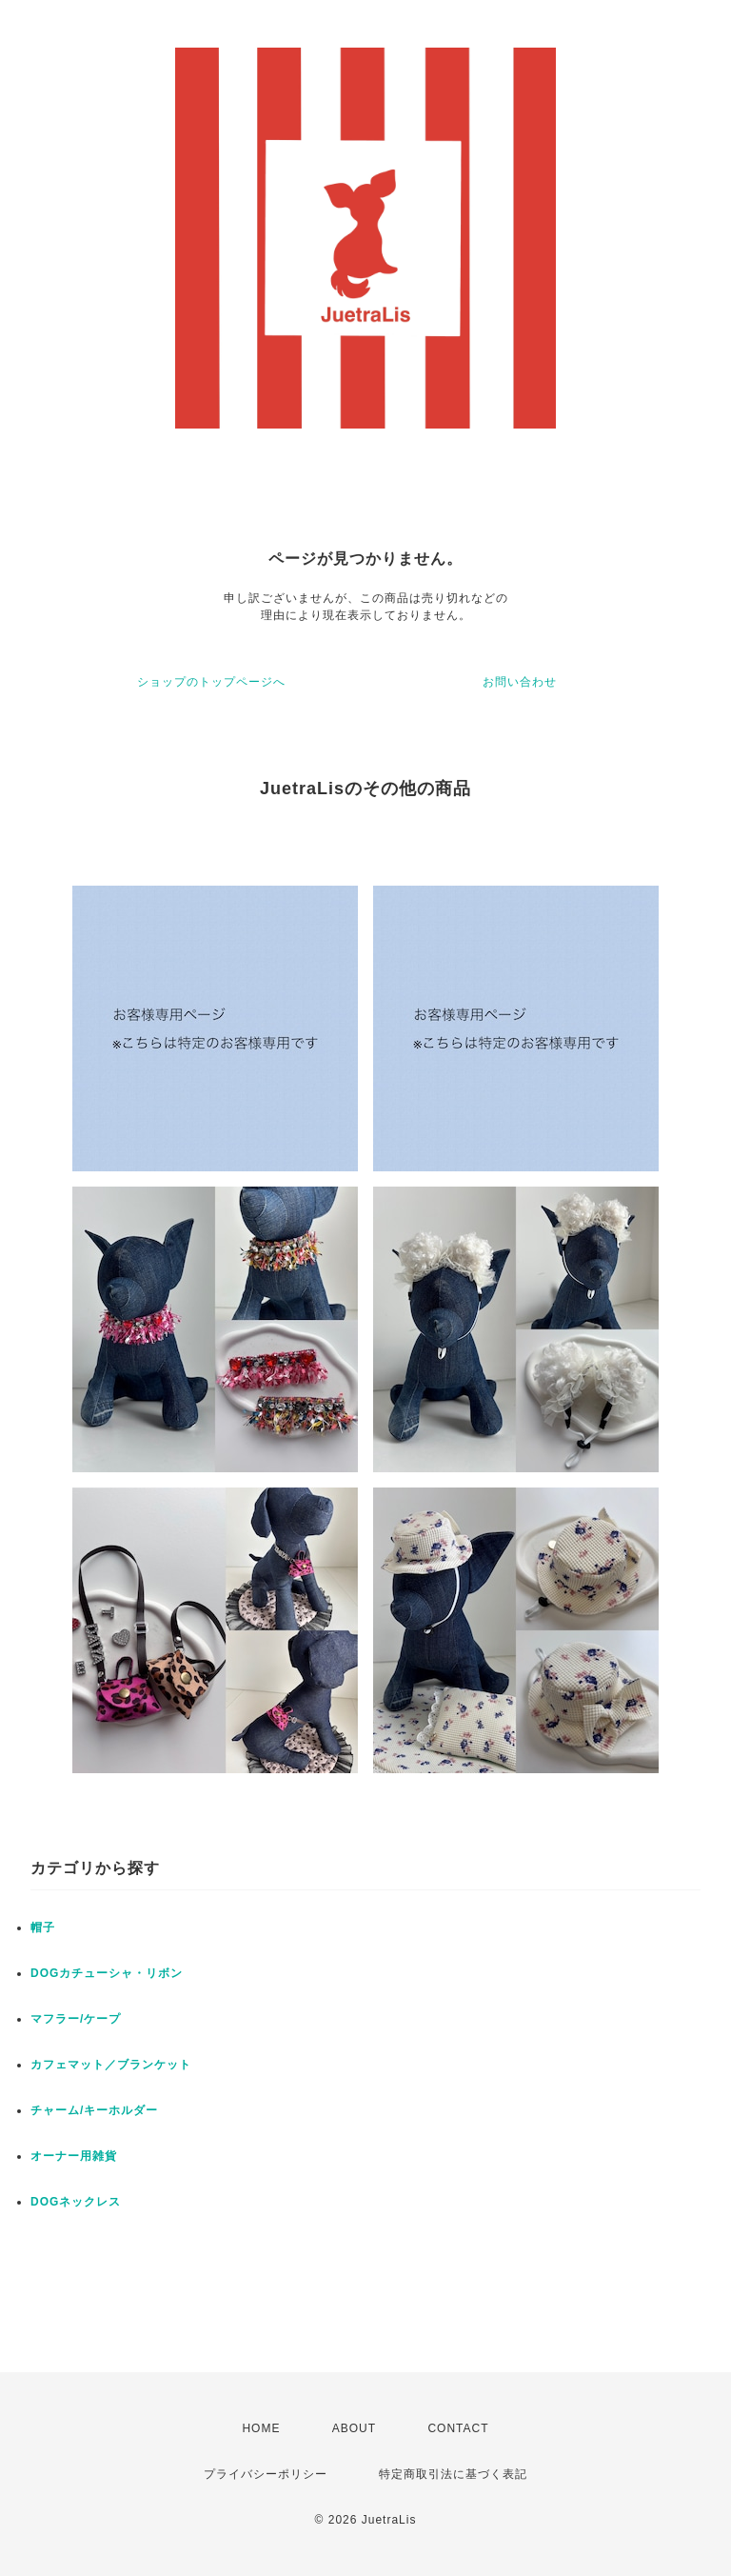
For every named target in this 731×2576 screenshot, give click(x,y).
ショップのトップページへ (211, 682)
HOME (261, 2428)
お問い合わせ (520, 682)
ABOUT (354, 2428)
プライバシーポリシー (265, 2474)
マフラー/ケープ (75, 2019)
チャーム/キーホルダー (94, 2110)
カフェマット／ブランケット (110, 2064)
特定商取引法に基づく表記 (453, 2474)
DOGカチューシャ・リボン (106, 1973)
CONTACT (457, 2428)
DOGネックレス (75, 2201)
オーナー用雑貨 (73, 2156)
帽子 (42, 1927)
